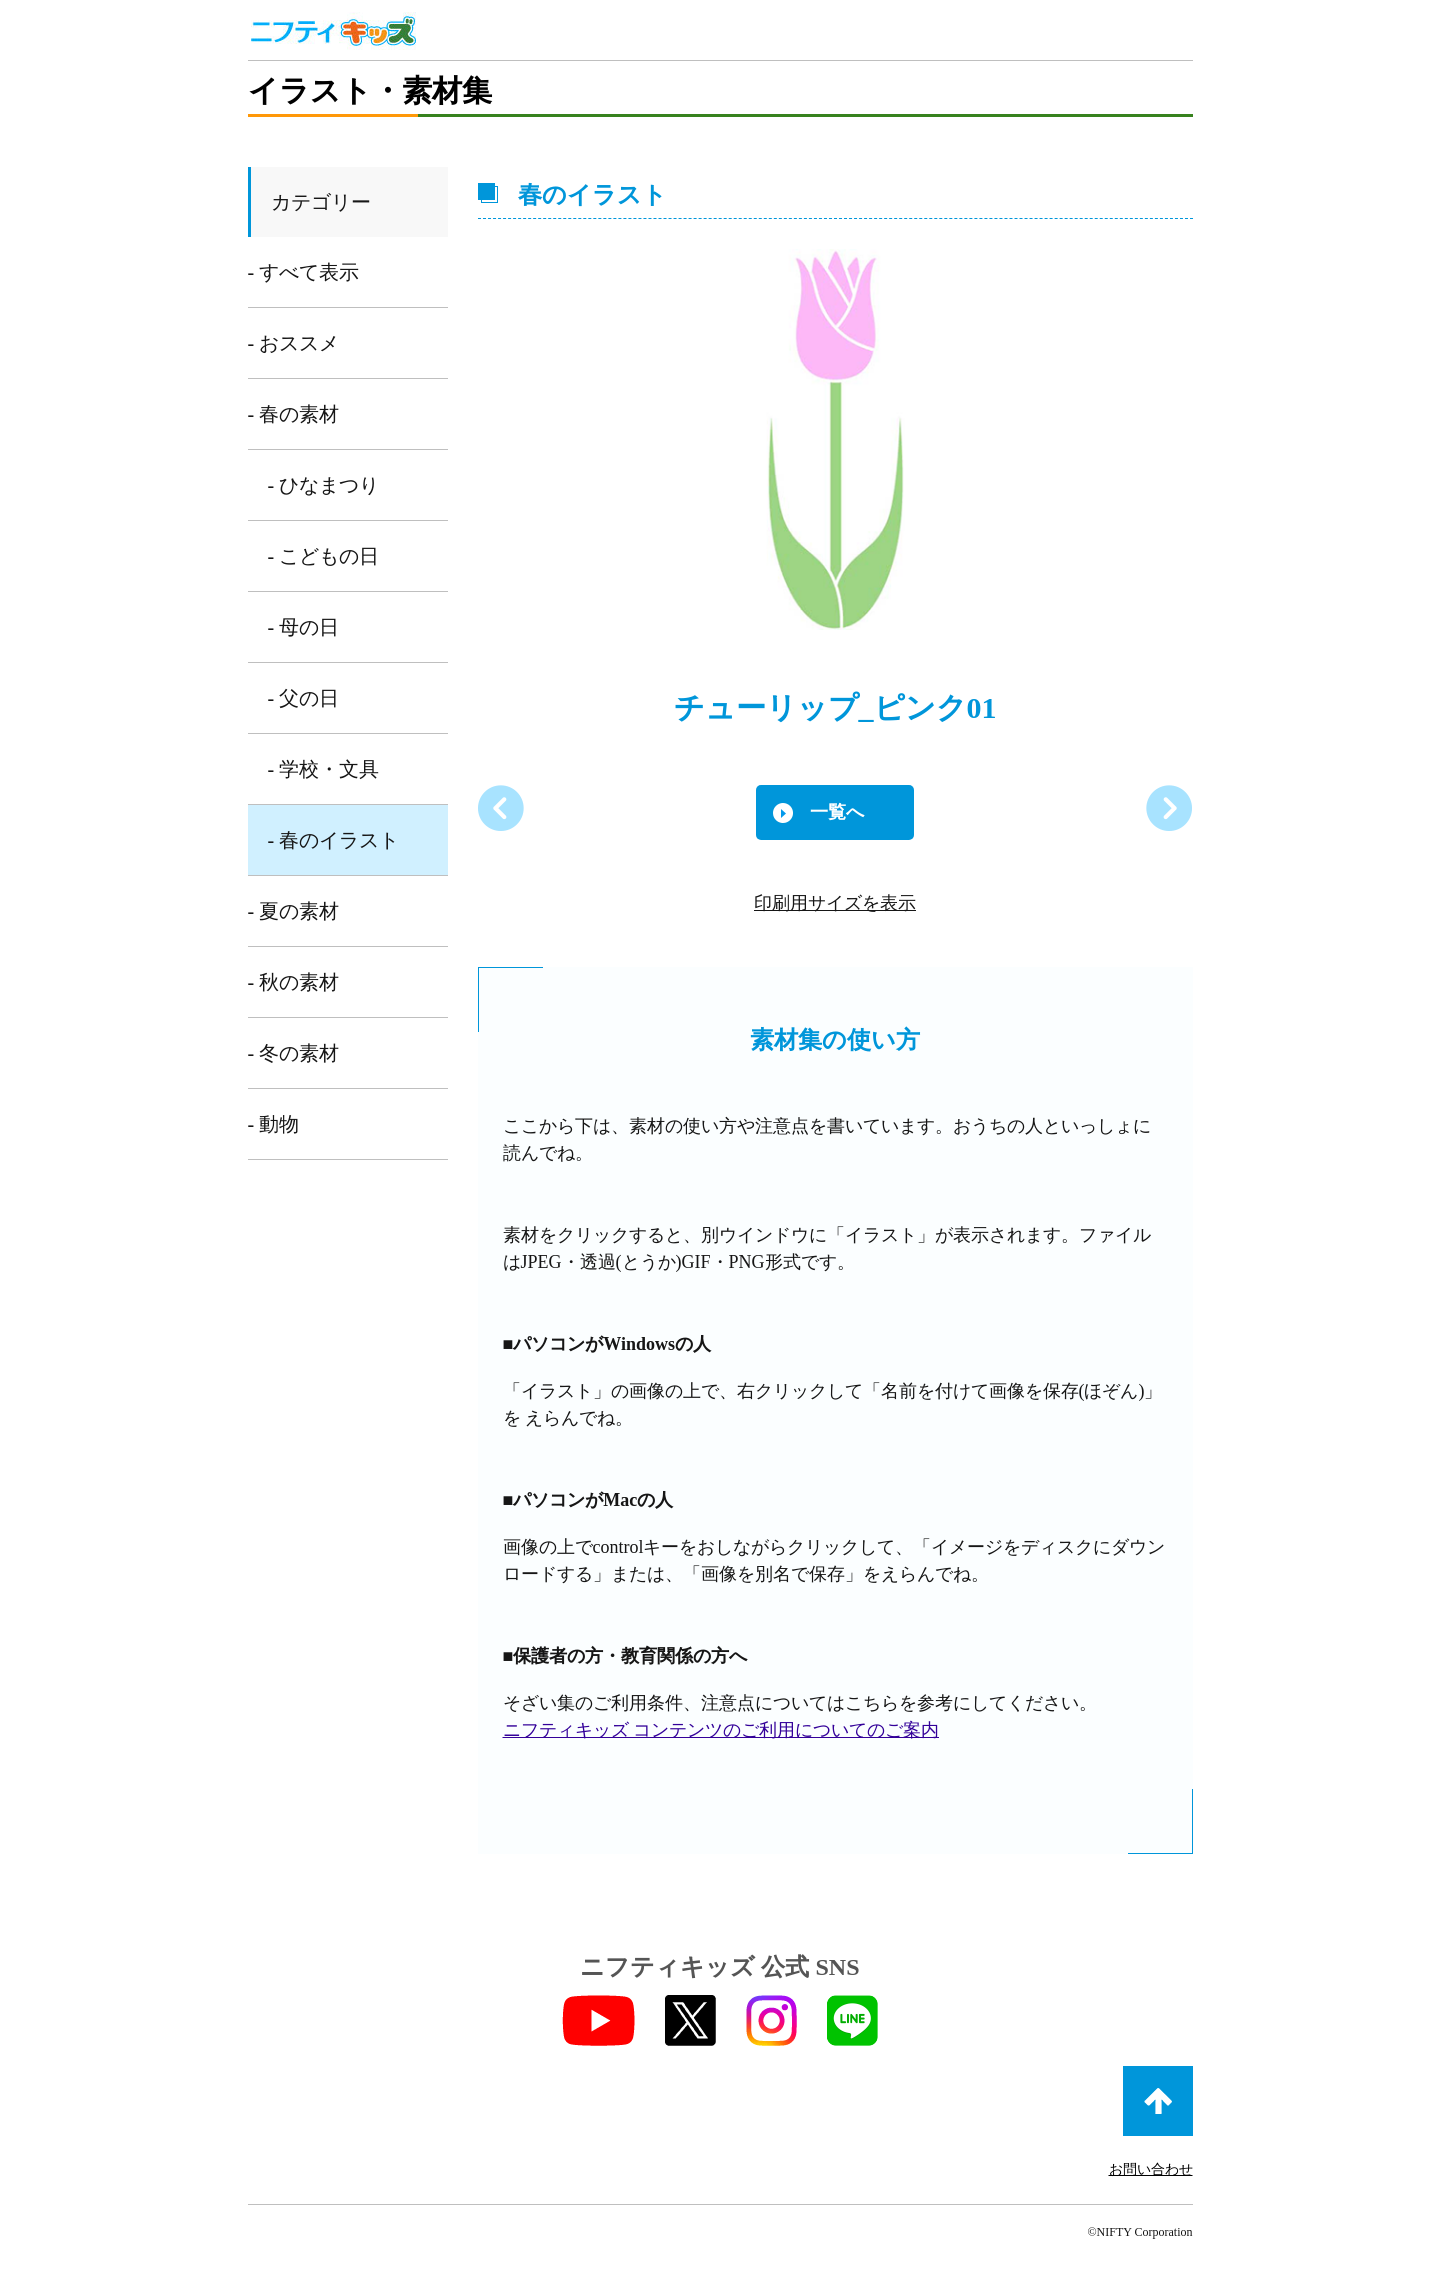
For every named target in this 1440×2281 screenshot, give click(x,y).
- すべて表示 (304, 272)
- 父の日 (304, 698)
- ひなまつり (324, 485)
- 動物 (274, 1124)
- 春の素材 (294, 414)
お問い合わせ (1151, 2169)
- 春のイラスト (334, 840)
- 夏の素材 (294, 911)
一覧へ (837, 812)
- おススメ (294, 343)
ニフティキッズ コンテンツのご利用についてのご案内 (721, 1730)
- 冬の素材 (294, 1053)
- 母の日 (304, 627)
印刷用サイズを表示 (835, 903)
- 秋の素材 (294, 982)
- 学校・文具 (324, 769)
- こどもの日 (324, 556)
